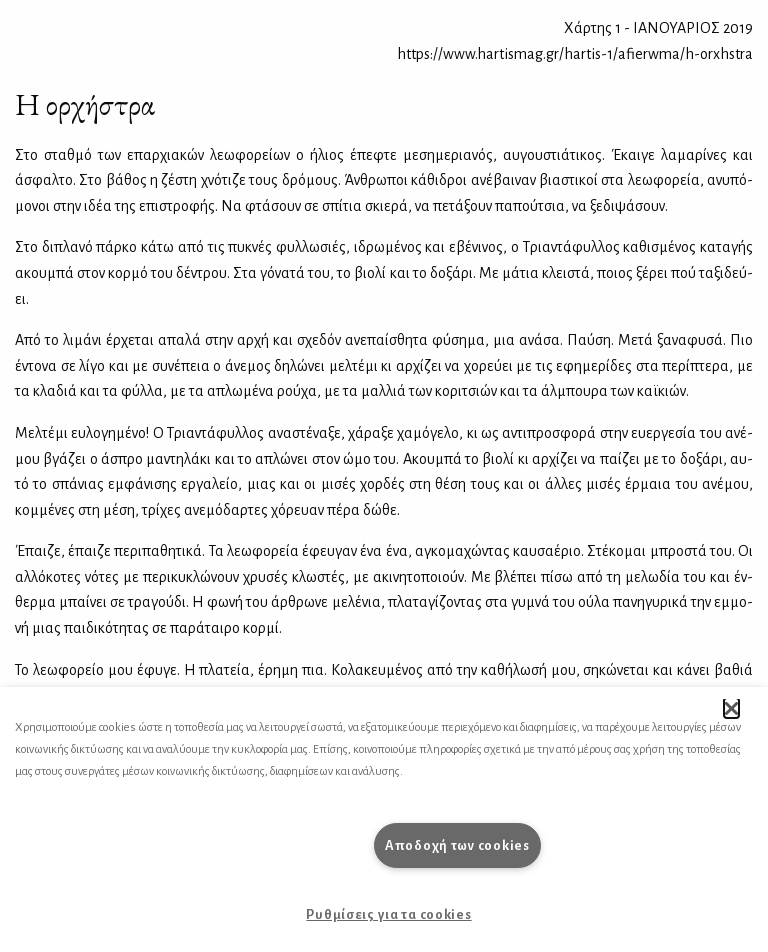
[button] (731, 708)
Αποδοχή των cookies (457, 845)
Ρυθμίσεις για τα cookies (388, 914)
